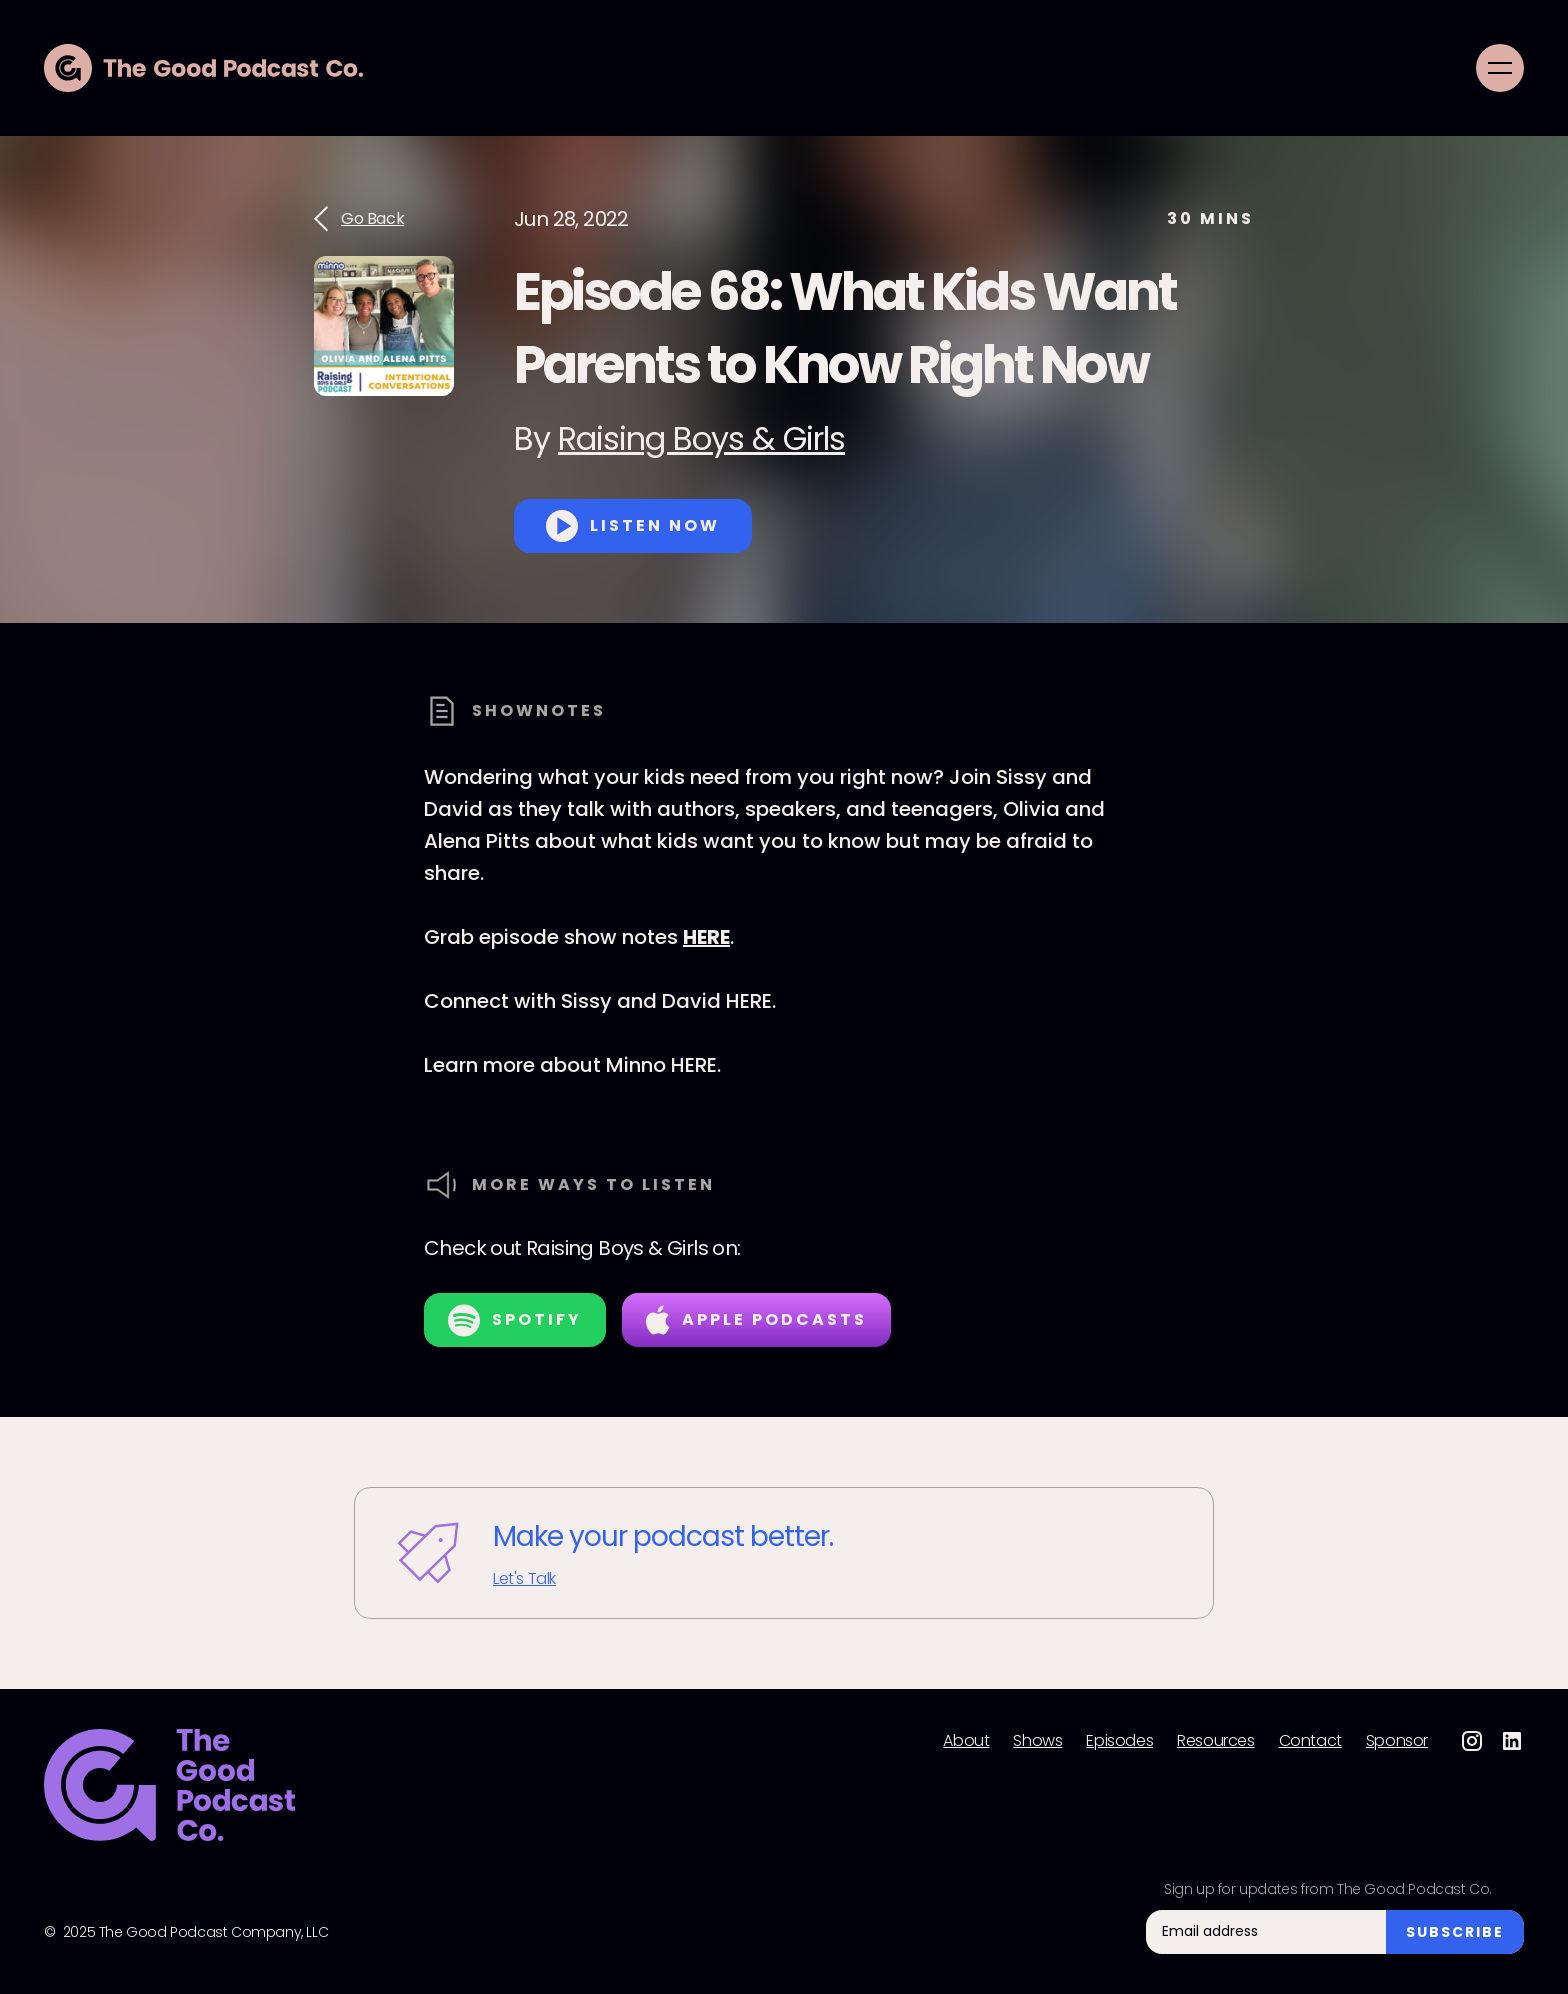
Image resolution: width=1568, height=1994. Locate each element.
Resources (1215, 1741)
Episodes (1119, 1741)
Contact (1310, 1741)
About (966, 1741)
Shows (1037, 1741)
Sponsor (1397, 1741)
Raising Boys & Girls (701, 438)
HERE (706, 937)
